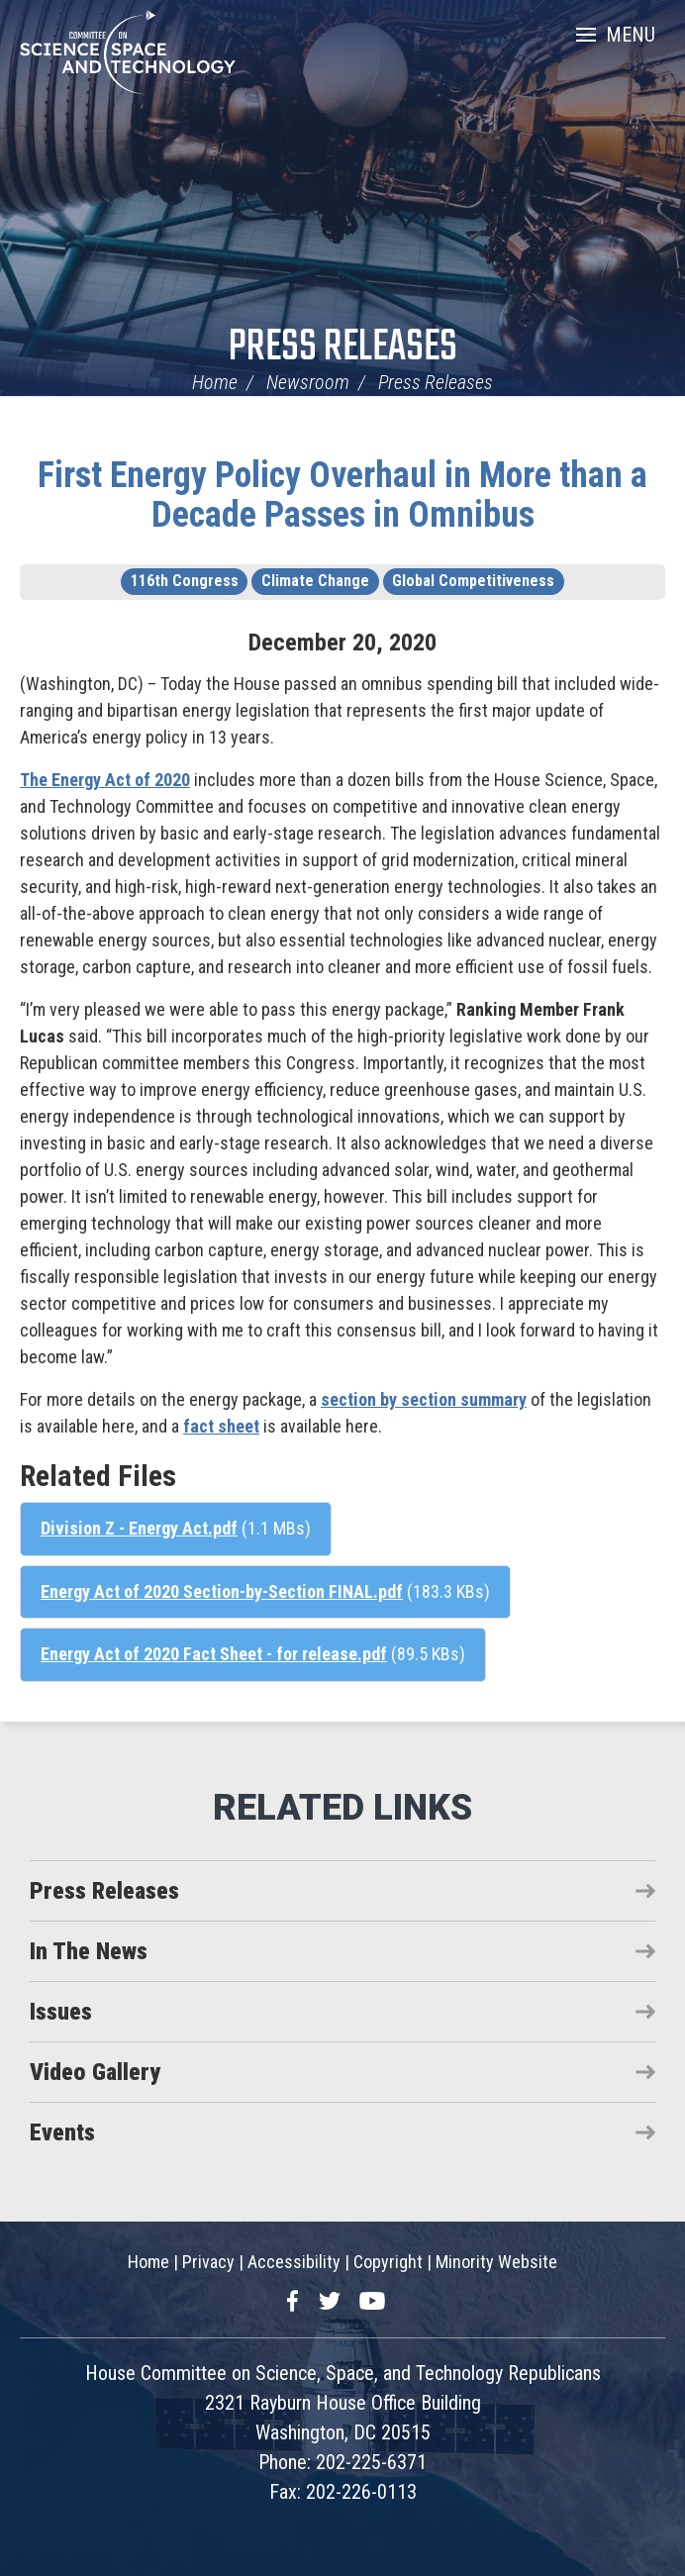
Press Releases (343, 348)
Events (62, 2132)
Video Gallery (95, 2072)
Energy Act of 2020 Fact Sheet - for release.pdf (214, 1653)
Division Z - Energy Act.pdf (139, 1528)
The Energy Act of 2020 (105, 779)
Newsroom (307, 382)
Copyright (388, 2261)
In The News (88, 1951)
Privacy (208, 2261)
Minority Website (496, 2261)
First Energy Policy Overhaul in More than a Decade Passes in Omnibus (342, 495)
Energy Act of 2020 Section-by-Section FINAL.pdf (222, 1591)
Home (215, 382)
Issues (61, 2012)
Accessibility (294, 2261)
